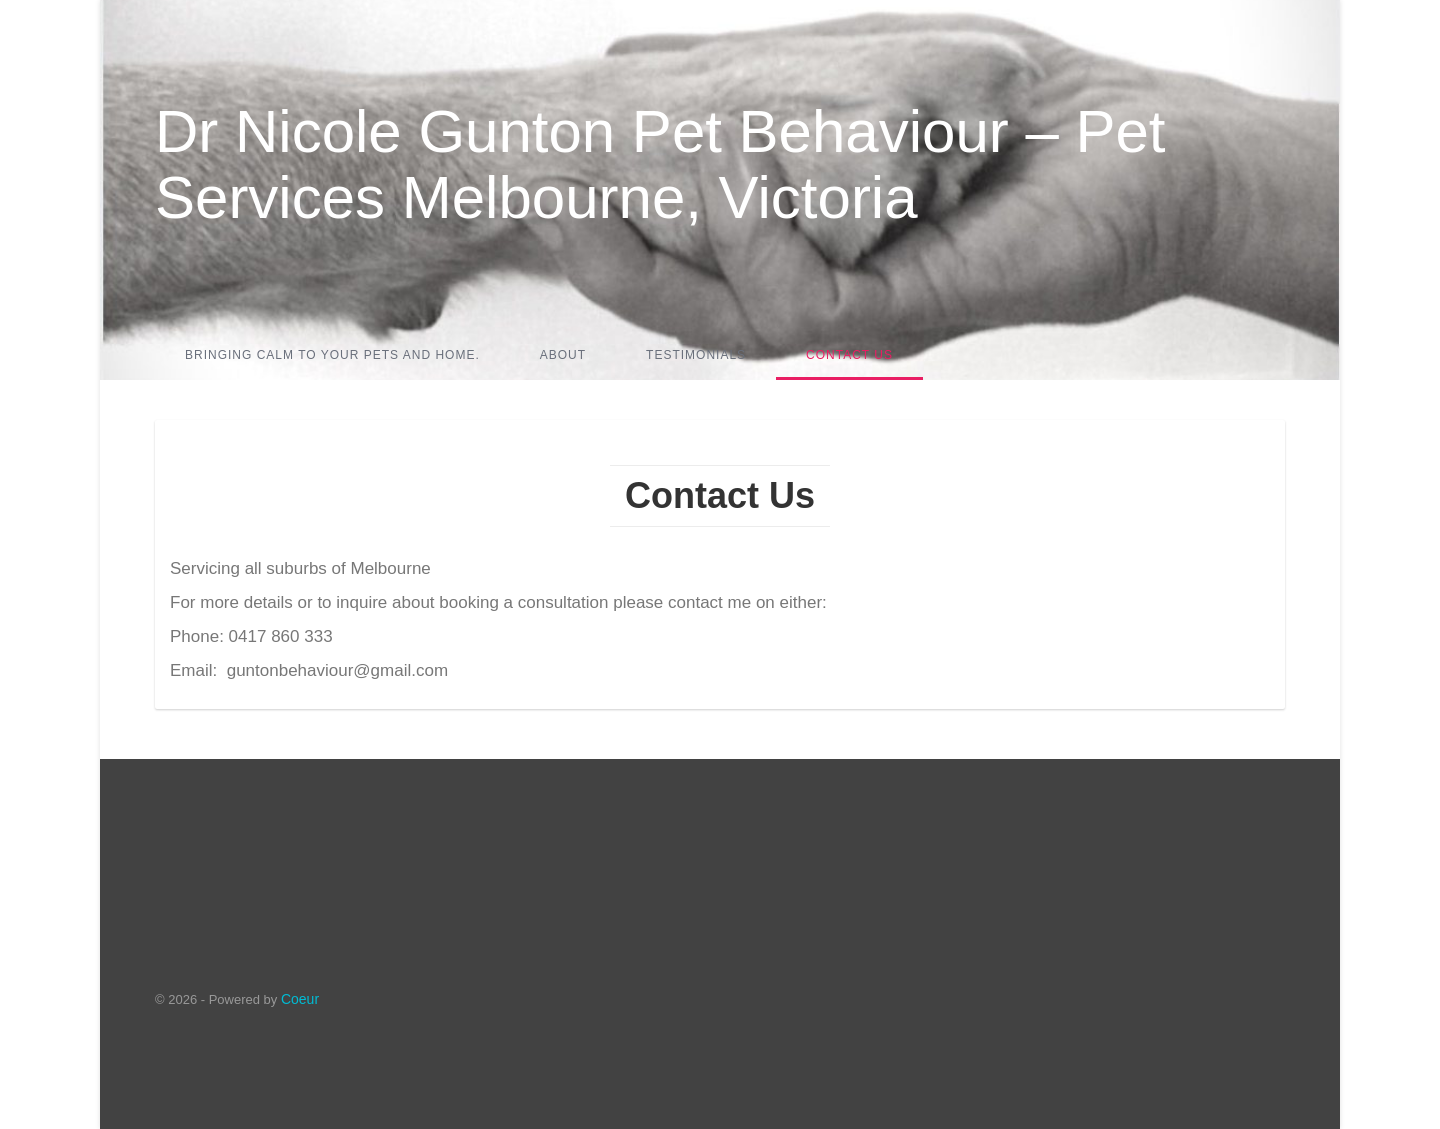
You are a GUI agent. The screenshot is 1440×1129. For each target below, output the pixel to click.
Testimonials (696, 355)
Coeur (300, 999)
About (563, 355)
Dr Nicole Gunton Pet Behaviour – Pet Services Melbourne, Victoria (660, 164)
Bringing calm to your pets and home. (332, 355)
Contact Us (849, 355)
